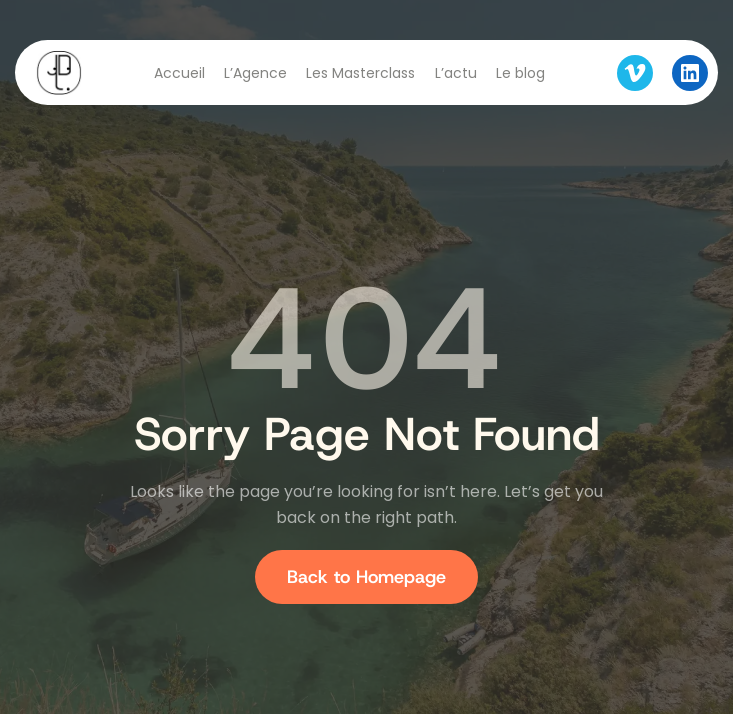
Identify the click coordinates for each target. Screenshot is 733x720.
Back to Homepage (366, 577)
